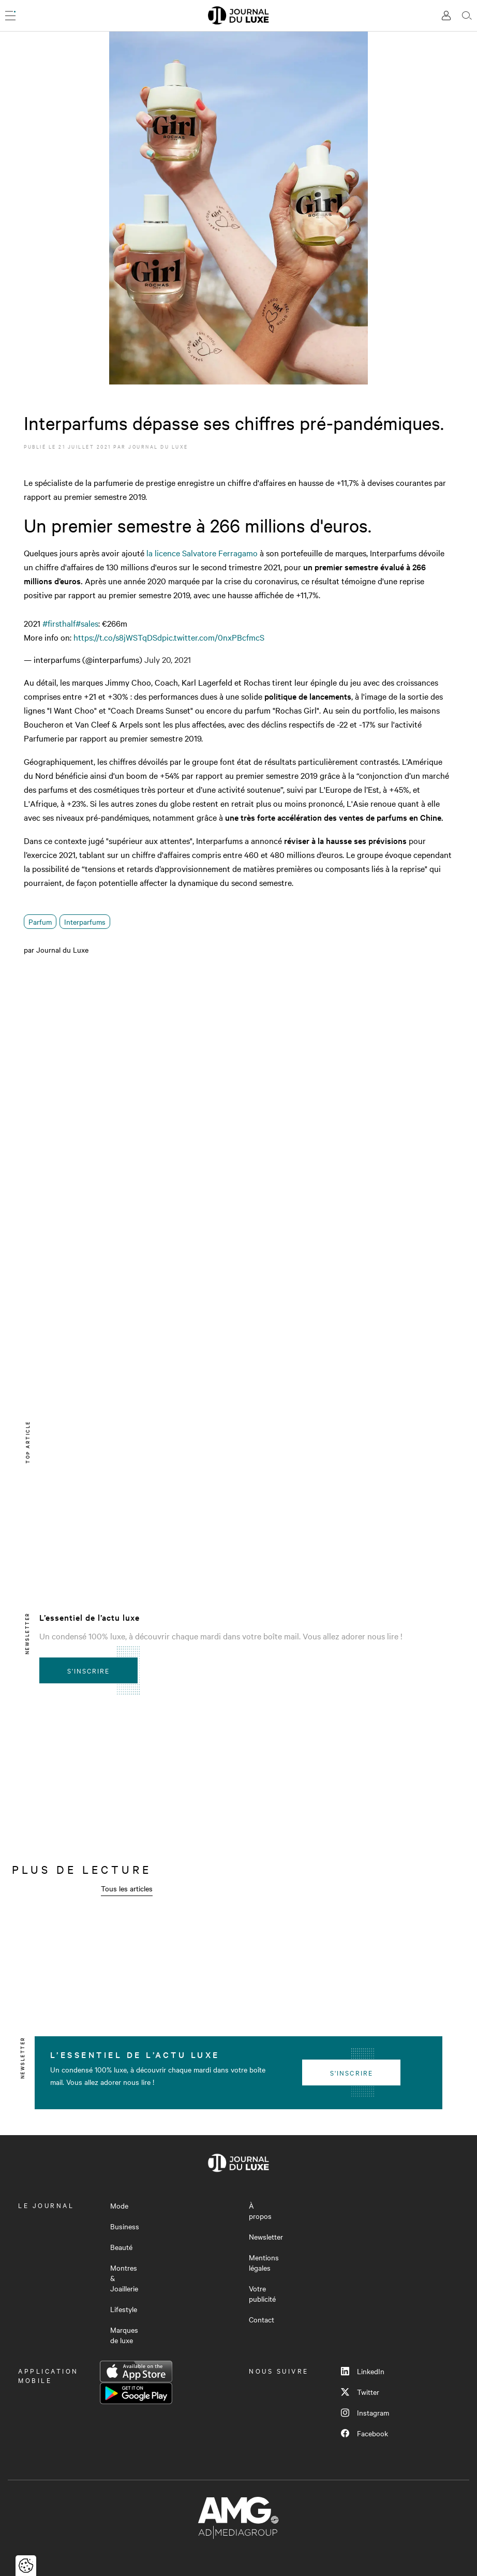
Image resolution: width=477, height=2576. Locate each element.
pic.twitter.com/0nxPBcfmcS (213, 637)
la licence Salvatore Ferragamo (201, 552)
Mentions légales (264, 2262)
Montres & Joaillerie (124, 2277)
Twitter (360, 2392)
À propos (260, 2210)
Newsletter (266, 2236)
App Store (136, 2371)
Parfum (40, 921)
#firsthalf (59, 623)
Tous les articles (127, 1888)
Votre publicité (262, 2293)
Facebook (364, 2433)
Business (124, 2226)
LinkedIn (362, 2371)
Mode (119, 2205)
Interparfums (85, 921)
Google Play (136, 2393)
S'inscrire (88, 1670)
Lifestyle (123, 2309)
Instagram (365, 2412)
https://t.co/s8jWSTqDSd (117, 637)
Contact (261, 2319)
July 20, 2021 (167, 659)
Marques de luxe (124, 2335)
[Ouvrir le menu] (10, 15)
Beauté (121, 2247)
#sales (87, 623)
